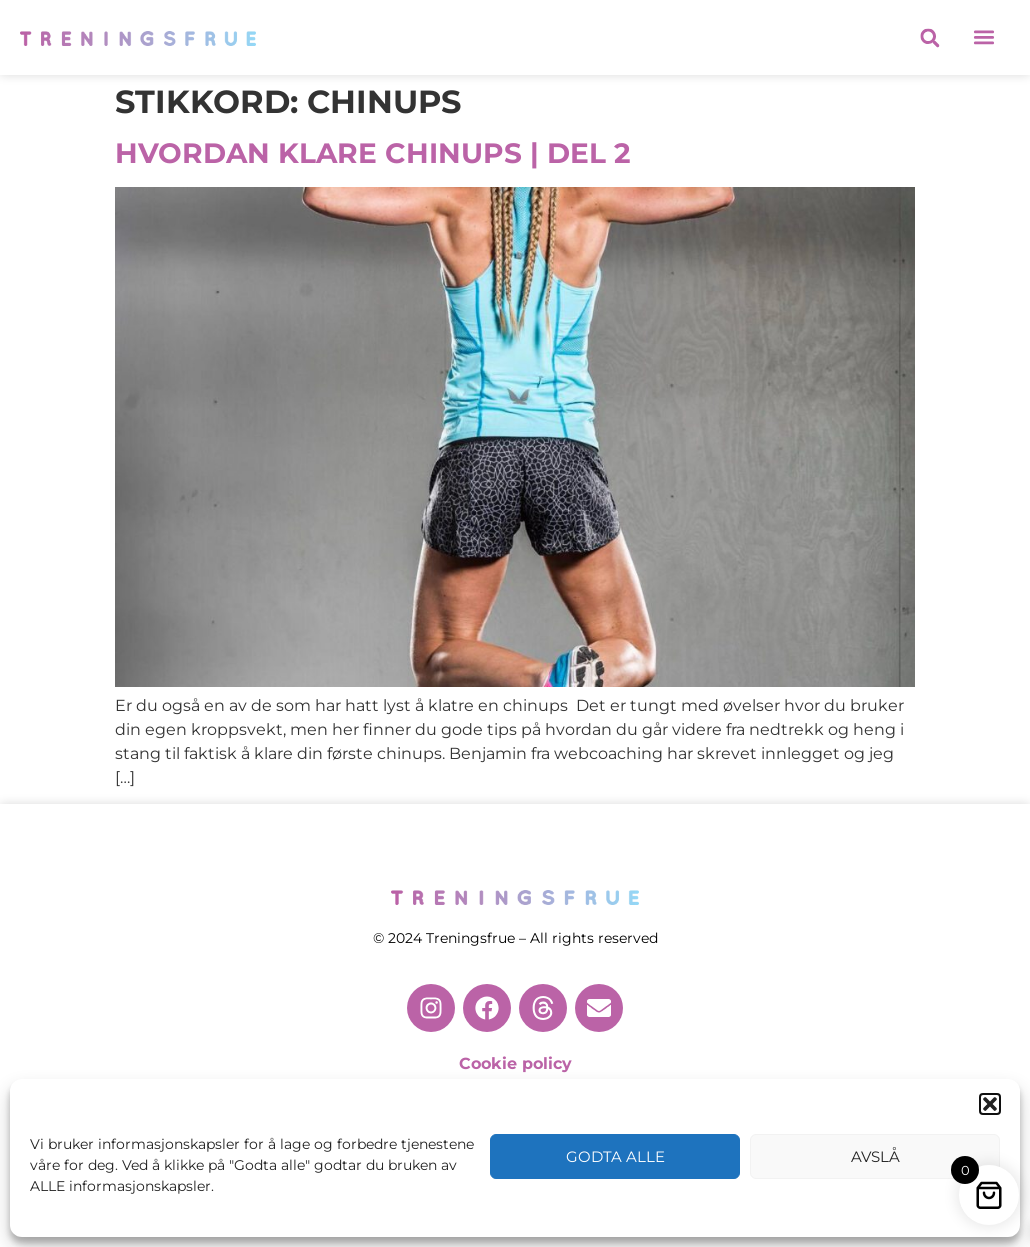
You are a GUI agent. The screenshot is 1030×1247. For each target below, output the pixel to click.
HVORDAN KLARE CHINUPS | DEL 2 (373, 153)
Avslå (875, 1156)
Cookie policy (515, 1063)
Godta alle (615, 1156)
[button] (990, 1104)
